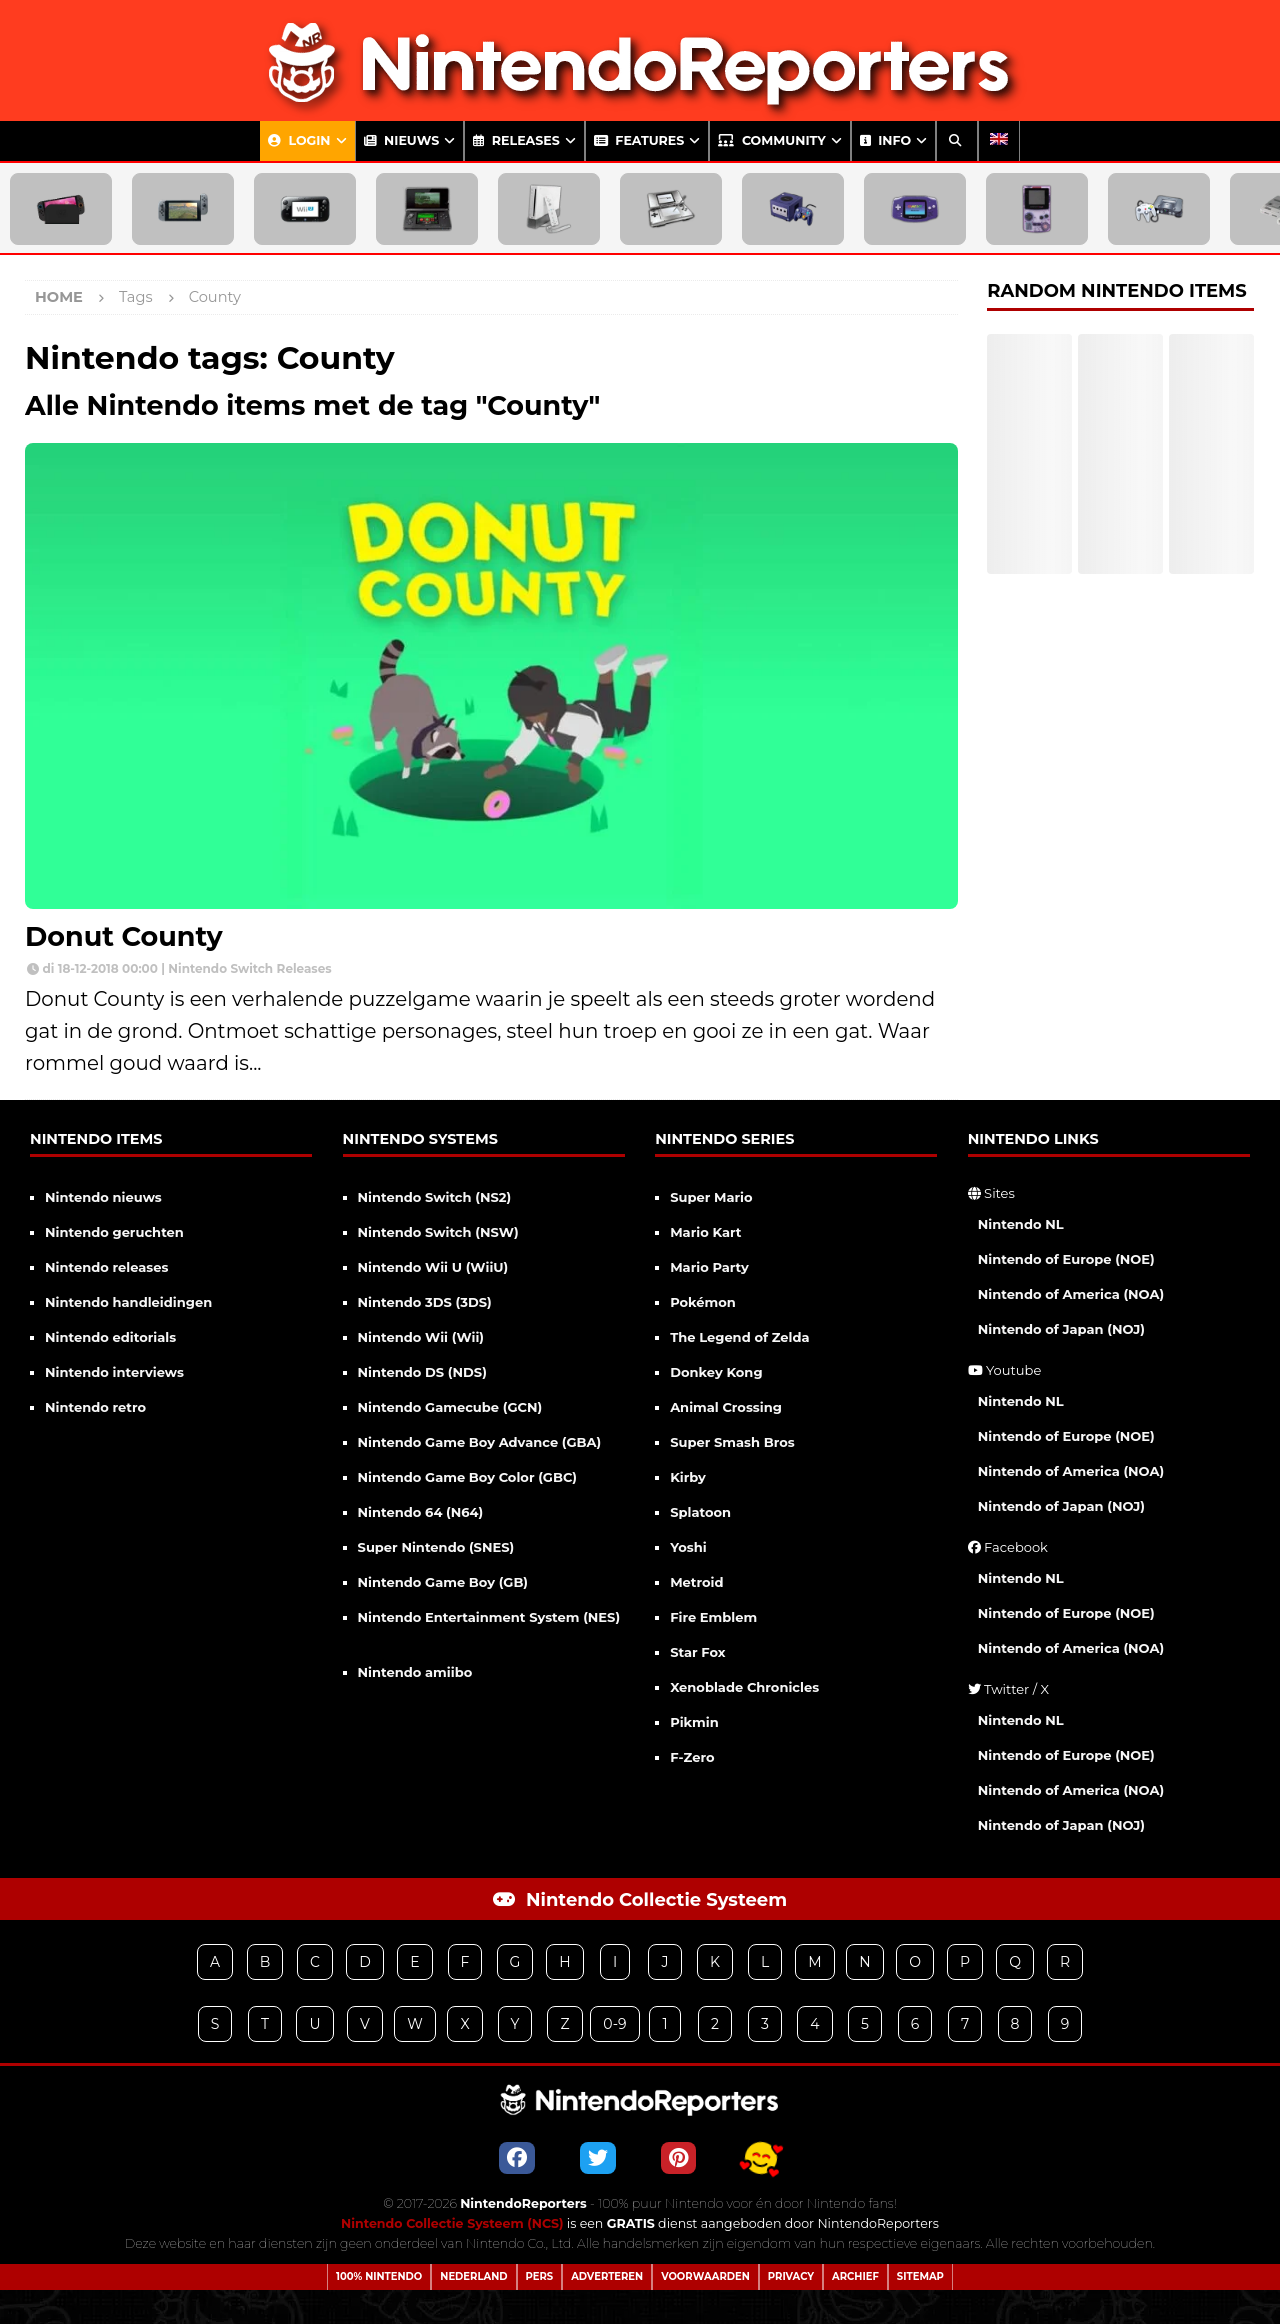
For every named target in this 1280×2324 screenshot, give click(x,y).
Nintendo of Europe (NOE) (1066, 1259)
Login (299, 140)
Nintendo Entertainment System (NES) (489, 1617)
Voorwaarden (705, 2276)
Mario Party (709, 1267)
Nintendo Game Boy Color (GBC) (467, 1477)
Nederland (473, 2276)
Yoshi (688, 1547)
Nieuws (402, 140)
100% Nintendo (379, 2276)
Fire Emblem (713, 1617)
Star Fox (697, 1652)
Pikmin (694, 1722)
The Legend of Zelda (739, 1337)
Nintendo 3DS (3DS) (425, 1302)
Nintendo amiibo (415, 1672)
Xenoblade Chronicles (744, 1687)
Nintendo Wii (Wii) (421, 1337)
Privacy (791, 2276)
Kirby (688, 1477)
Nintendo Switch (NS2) (435, 1197)
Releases (516, 140)
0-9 (614, 2024)
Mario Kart (705, 1232)
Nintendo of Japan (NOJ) (1061, 1329)
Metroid (696, 1582)
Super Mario (711, 1197)
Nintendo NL (1021, 1224)
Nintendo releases (106, 1267)
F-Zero (692, 1757)
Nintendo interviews (114, 1372)
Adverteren (607, 2276)
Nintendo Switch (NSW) (438, 1232)
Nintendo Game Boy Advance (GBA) (480, 1442)
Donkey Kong (716, 1372)
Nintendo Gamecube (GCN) (450, 1407)
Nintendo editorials (110, 1337)
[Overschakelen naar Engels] (999, 141)
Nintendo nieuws (103, 1197)
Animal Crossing (726, 1407)
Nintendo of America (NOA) (1071, 1294)
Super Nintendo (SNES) (436, 1547)
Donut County (124, 936)
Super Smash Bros (732, 1442)
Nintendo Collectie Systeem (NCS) (452, 2223)
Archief (855, 2276)
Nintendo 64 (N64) (421, 1512)
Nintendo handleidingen (128, 1302)
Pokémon (703, 1302)
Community (771, 140)
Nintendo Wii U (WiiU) (433, 1267)
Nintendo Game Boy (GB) (443, 1582)
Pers (540, 2276)
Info (885, 140)
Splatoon (700, 1512)
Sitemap (920, 2276)
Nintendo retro (95, 1407)
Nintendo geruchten (114, 1232)
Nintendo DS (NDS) (422, 1372)
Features (639, 140)
